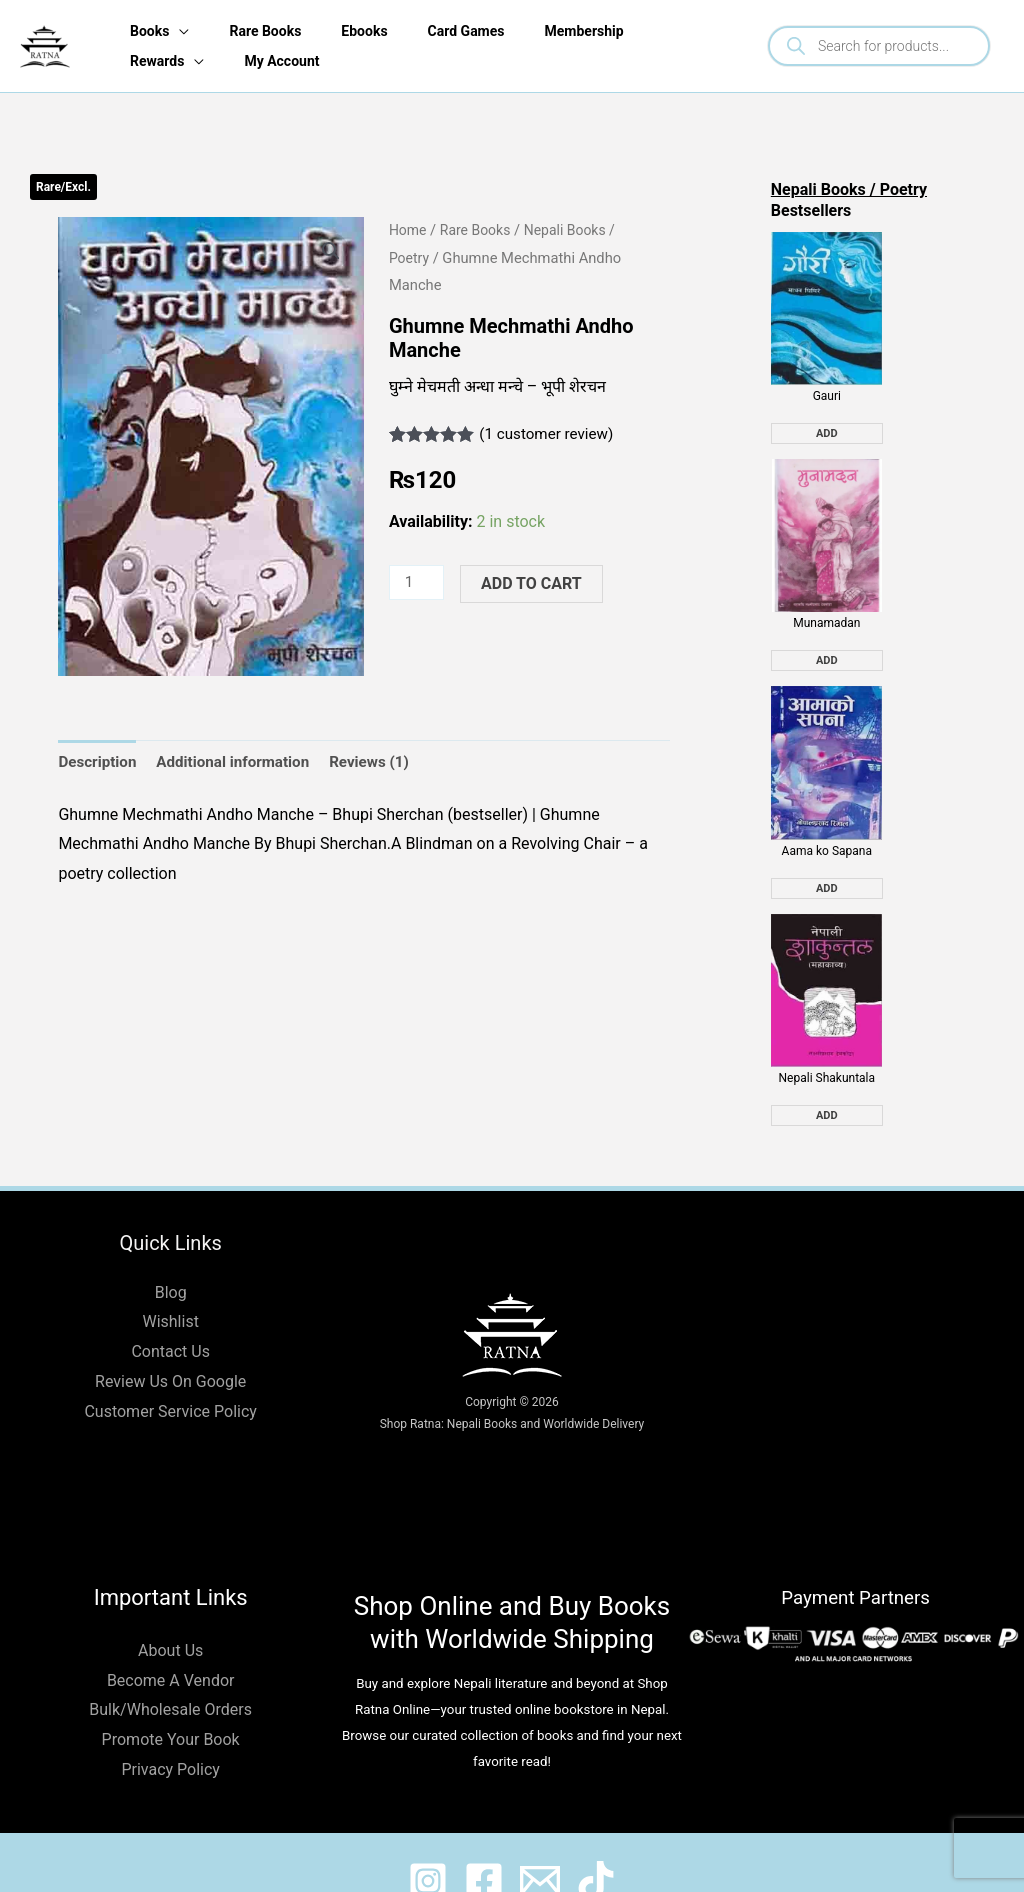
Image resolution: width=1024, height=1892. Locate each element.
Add (827, 424)
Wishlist (170, 1284)
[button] (330, 251)
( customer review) (549, 433)
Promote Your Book (171, 1702)
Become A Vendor (171, 1642)
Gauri (827, 387)
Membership (594, 31)
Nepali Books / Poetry (849, 189)
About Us (170, 1613)
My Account (279, 61)
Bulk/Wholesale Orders (170, 1672)
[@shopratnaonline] (478, 1844)
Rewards (151, 61)
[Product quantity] (418, 582)
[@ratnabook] (410, 1844)
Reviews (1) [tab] (384, 762)
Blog (171, 1254)
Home (409, 230)
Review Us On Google (170, 1344)
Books (143, 31)
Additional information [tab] (241, 762)
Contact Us (170, 1314)
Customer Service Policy (170, 1373)
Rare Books (263, 31)
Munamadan (826, 605)
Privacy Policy (170, 1731)
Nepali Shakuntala (827, 1041)
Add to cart (534, 583)
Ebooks (366, 31)
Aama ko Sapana (827, 823)
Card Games (472, 31)
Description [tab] (99, 762)
